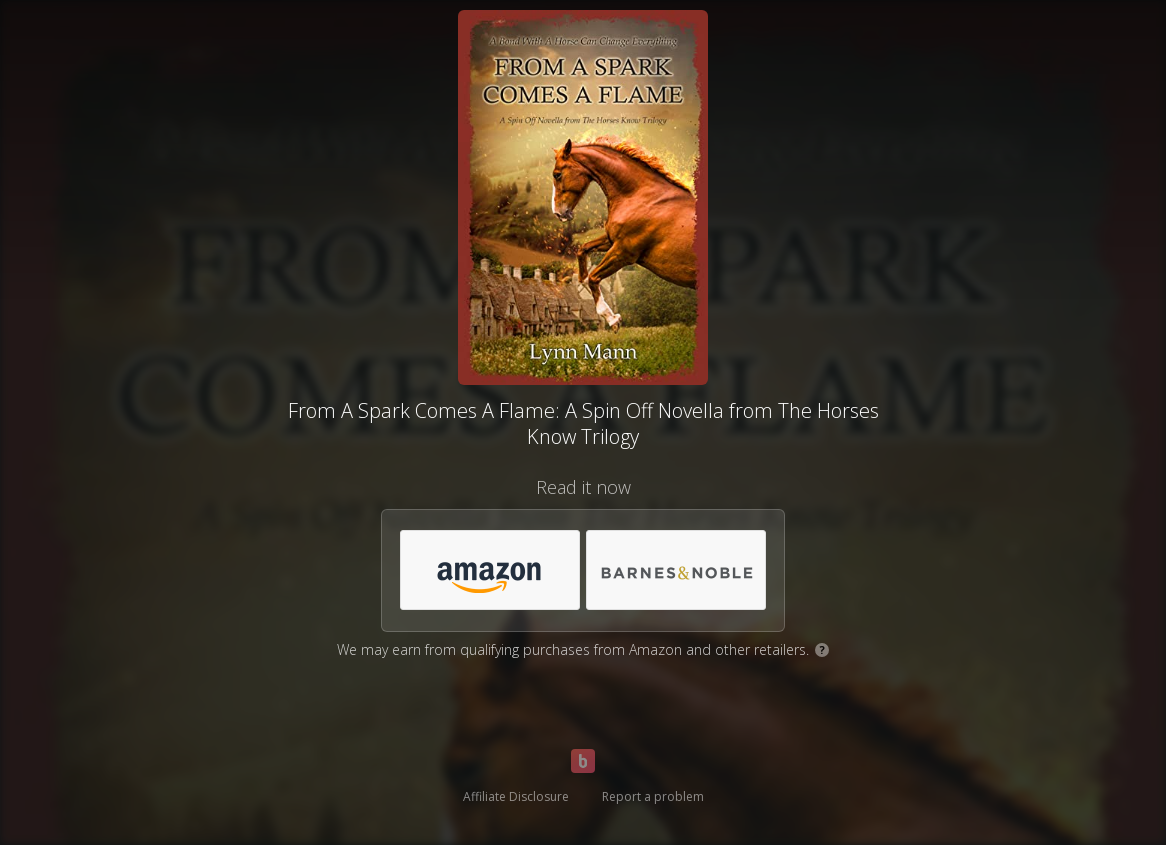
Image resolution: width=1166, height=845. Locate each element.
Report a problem (653, 796)
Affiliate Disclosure (516, 796)
